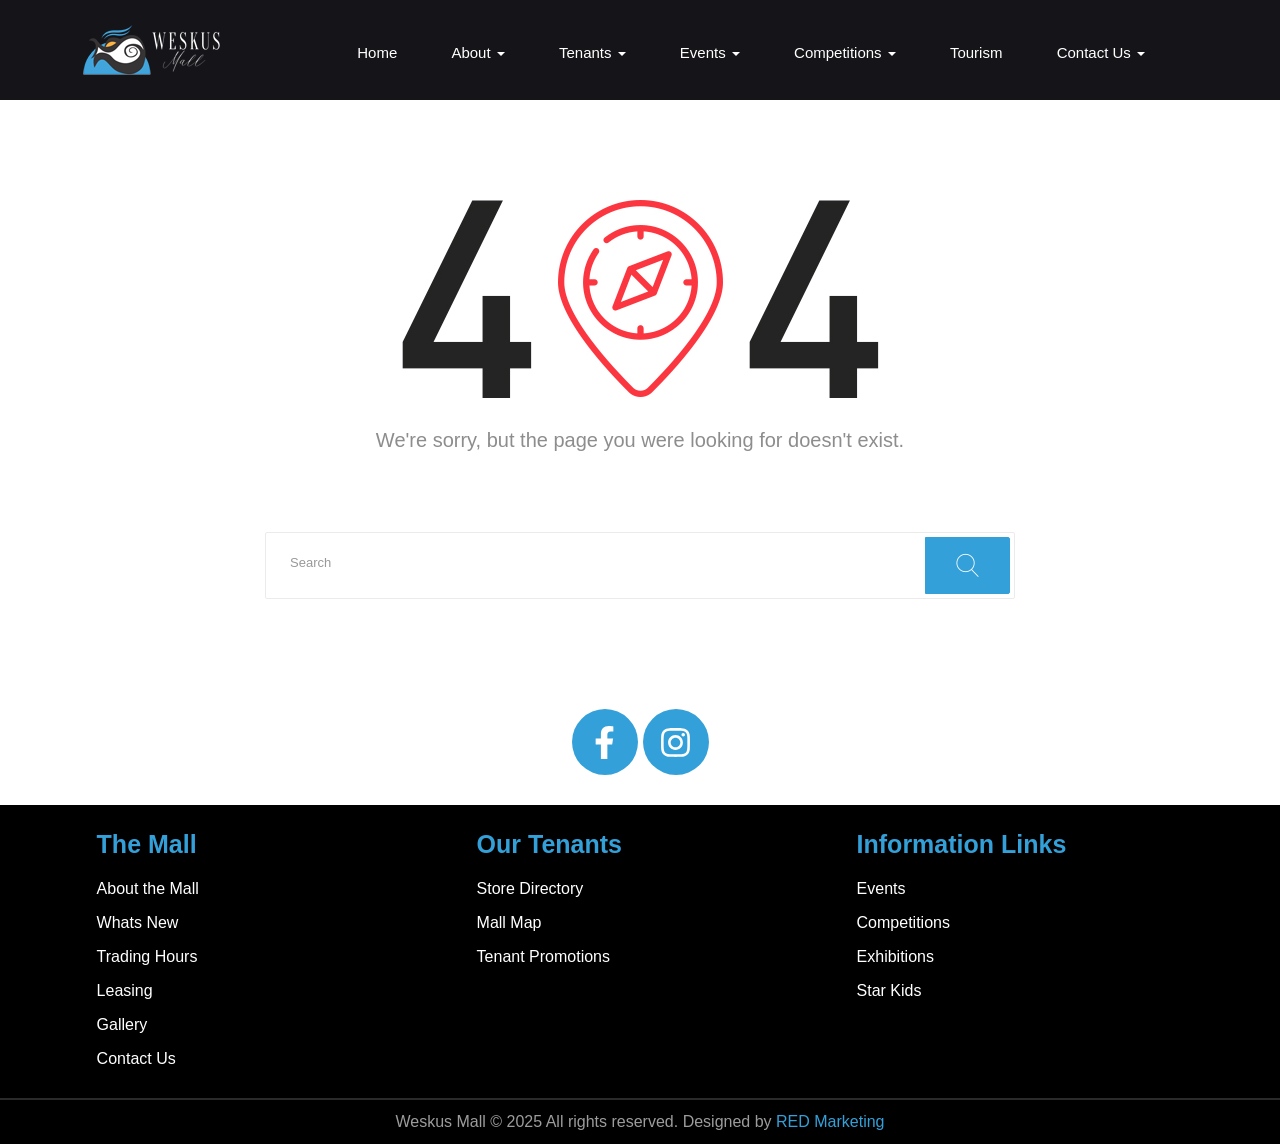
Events (710, 52)
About (477, 52)
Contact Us (1101, 52)
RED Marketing (830, 1121)
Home (377, 52)
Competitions (845, 52)
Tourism (976, 52)
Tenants (592, 52)
